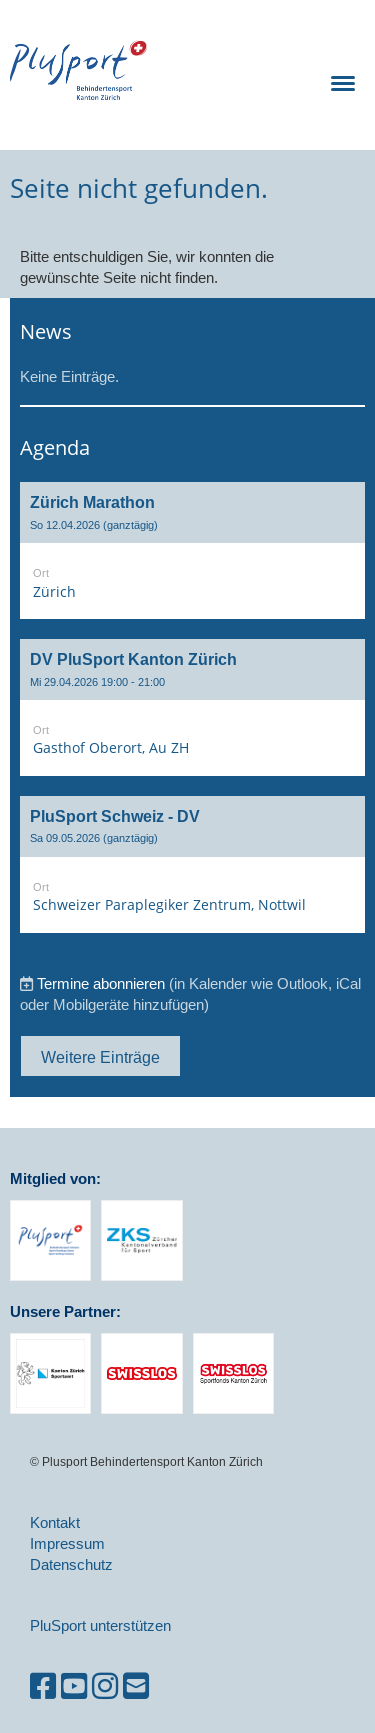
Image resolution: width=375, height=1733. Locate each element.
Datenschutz (71, 1564)
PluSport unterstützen (100, 1625)
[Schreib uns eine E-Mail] (136, 1686)
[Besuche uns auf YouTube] (74, 1686)
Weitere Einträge (100, 1057)
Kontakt (55, 1522)
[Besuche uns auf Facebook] (43, 1686)
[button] (192, 550)
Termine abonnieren (101, 983)
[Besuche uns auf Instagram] (105, 1686)
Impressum (67, 1543)
